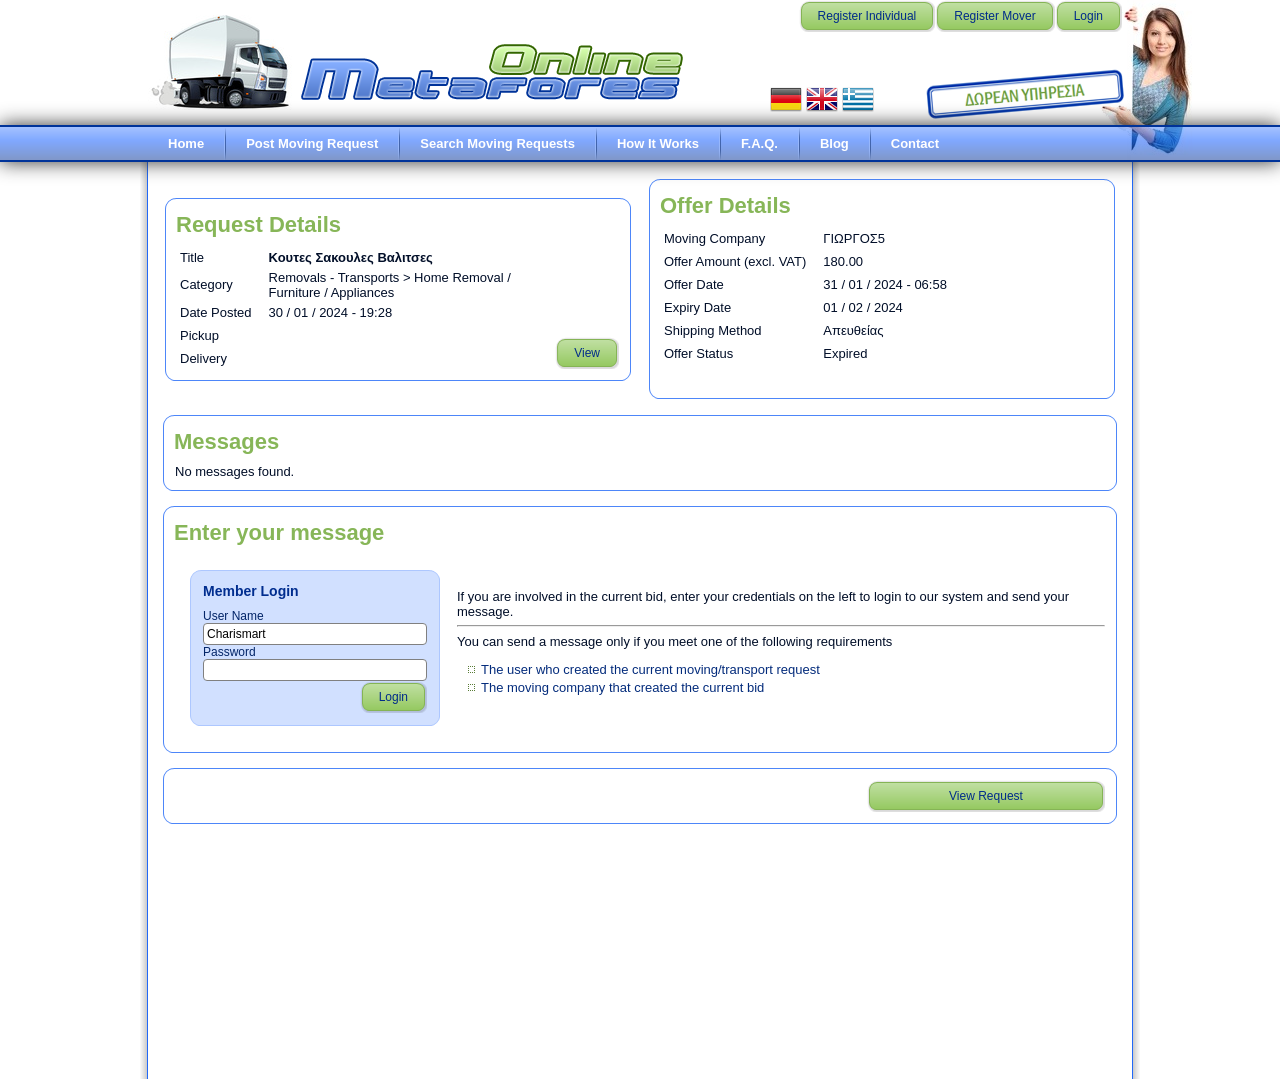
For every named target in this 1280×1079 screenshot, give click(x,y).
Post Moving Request (312, 143)
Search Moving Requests (497, 143)
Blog (834, 143)
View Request (986, 796)
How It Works (658, 143)
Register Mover (994, 16)
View (587, 353)
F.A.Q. (759, 143)
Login (1088, 16)
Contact (915, 143)
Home (186, 143)
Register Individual (867, 16)
